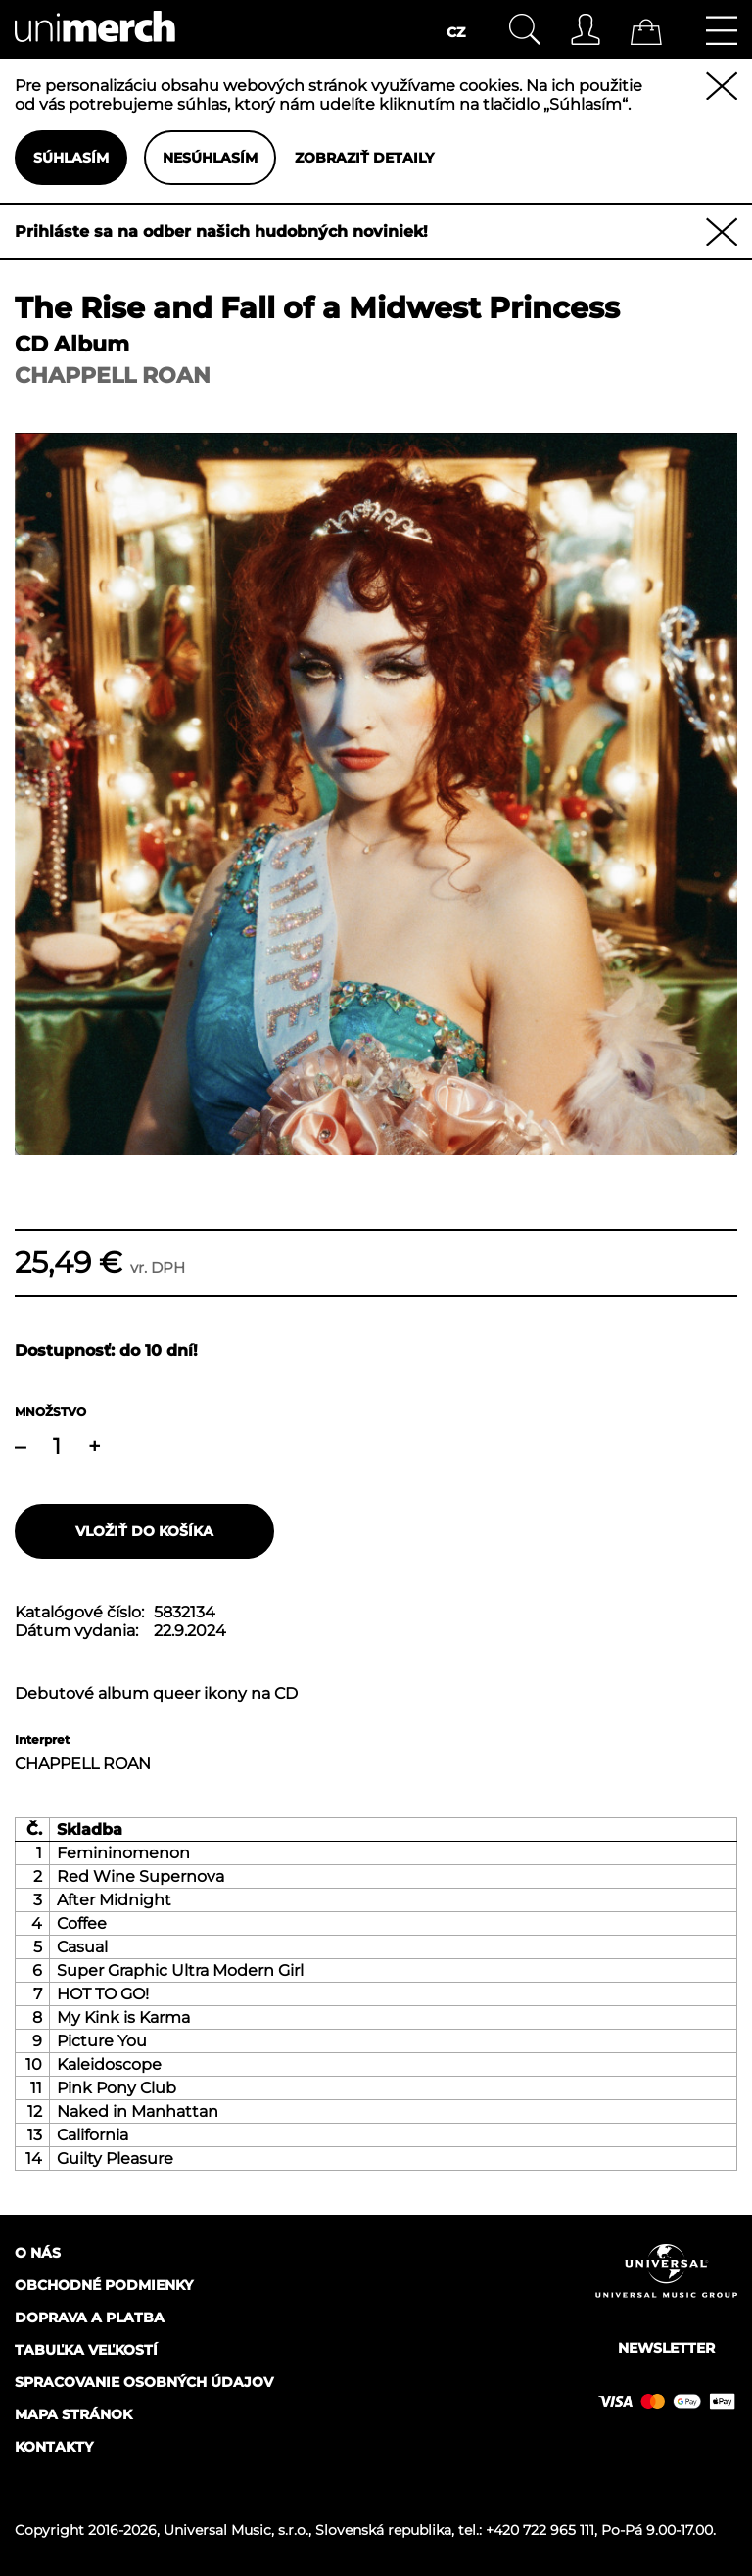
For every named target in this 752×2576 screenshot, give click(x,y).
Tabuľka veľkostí (86, 2350)
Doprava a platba (89, 2317)
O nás (38, 2253)
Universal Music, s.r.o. (236, 2530)
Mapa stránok (73, 2414)
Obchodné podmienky (104, 2285)
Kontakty (54, 2447)
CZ (455, 32)
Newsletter (666, 2348)
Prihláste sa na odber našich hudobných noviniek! (221, 231)
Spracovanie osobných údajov (144, 2382)
